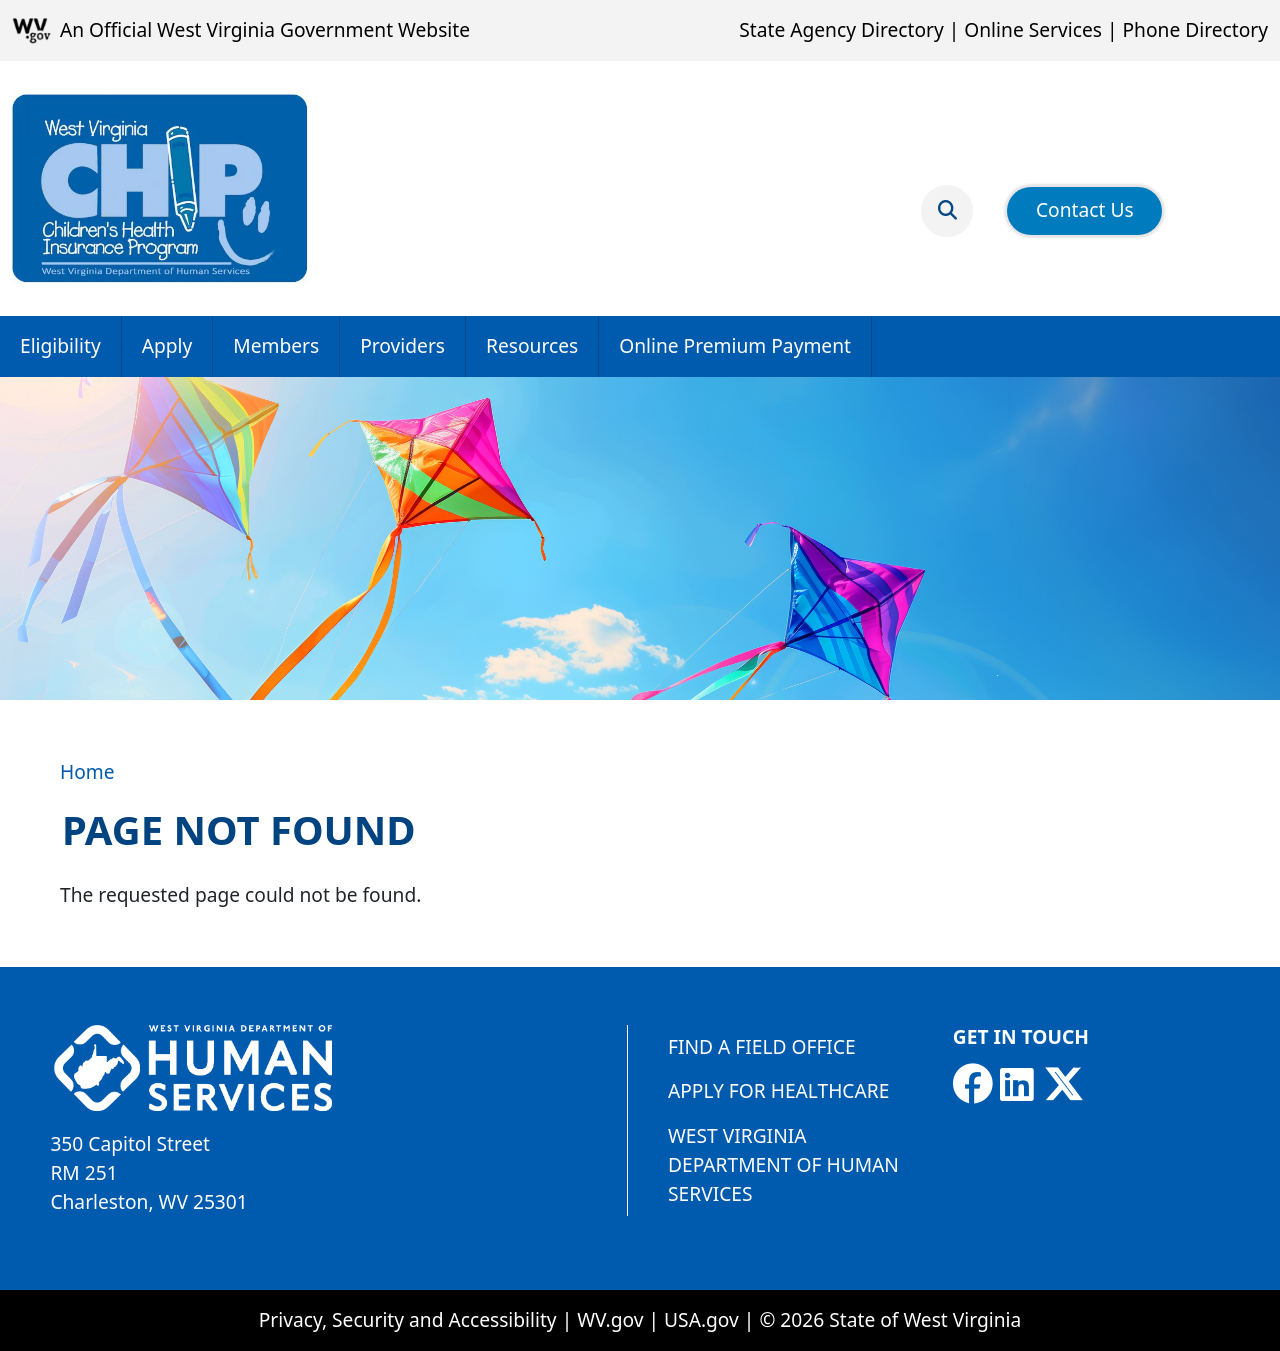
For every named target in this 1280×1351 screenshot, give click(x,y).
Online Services (1033, 29)
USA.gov (701, 1319)
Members (276, 345)
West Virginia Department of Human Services (783, 1164)
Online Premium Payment (735, 345)
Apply (167, 345)
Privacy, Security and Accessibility (408, 1319)
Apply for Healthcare (778, 1090)
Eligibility (60, 345)
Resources (532, 345)
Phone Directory (1195, 29)
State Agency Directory (841, 29)
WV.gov (610, 1319)
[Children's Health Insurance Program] (160, 188)
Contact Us (1085, 209)
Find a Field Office (762, 1046)
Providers (402, 345)
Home (87, 771)
